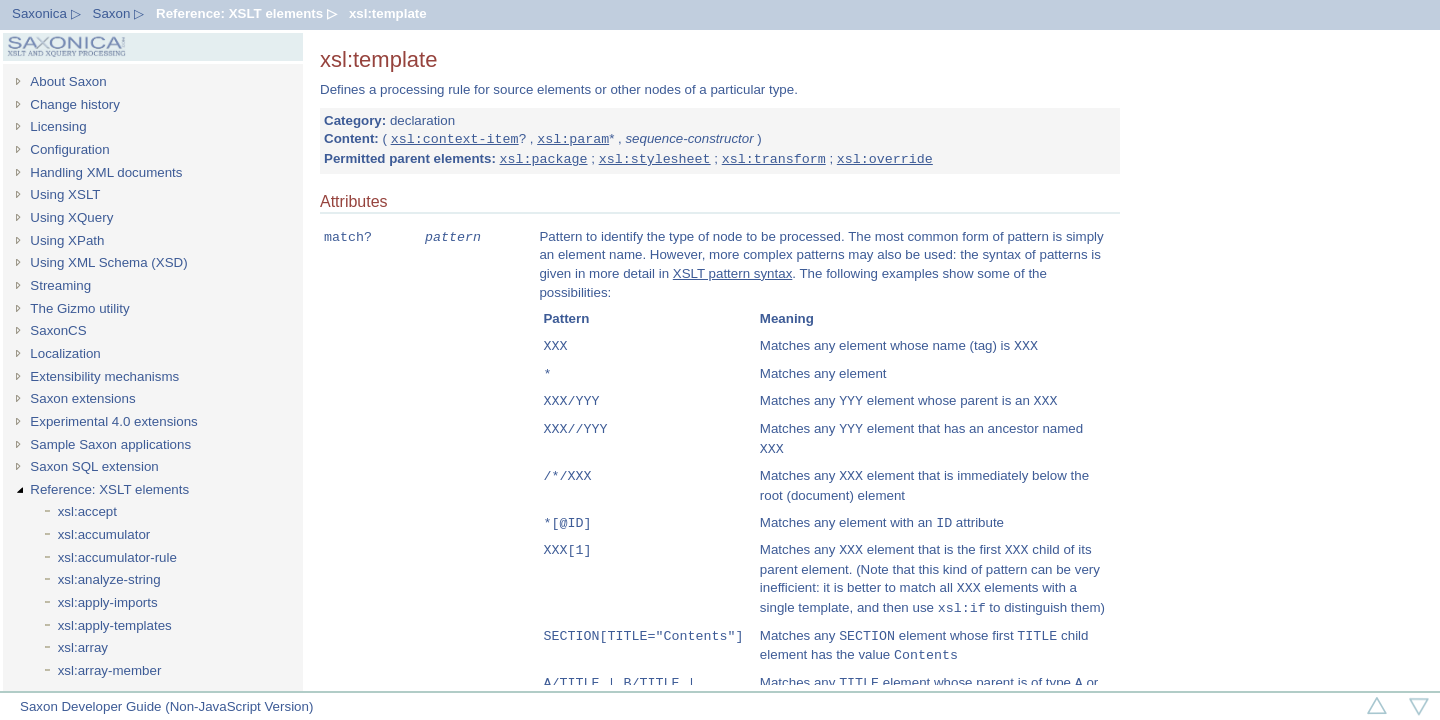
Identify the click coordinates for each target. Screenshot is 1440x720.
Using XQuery (71, 217)
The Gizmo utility (79, 308)
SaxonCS (58, 330)
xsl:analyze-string (109, 579)
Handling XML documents (106, 172)
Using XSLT (65, 194)
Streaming (60, 285)
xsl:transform (774, 159)
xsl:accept (87, 511)
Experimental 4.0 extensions (113, 421)
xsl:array (83, 647)
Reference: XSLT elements (109, 489)
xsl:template (388, 13)
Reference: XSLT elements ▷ (246, 13)
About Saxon (68, 81)
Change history (75, 104)
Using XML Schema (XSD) (108, 262)
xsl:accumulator (104, 534)
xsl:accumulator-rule (117, 557)
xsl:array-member (110, 670)
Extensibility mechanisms (104, 376)
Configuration (69, 149)
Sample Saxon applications (110, 444)
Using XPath (67, 240)
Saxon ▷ (119, 13)
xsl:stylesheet (655, 159)
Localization (65, 353)
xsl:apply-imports (108, 602)
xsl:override (885, 159)
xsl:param (573, 139)
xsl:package (544, 159)
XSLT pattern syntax (733, 274)
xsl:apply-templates (115, 625)
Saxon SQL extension (94, 466)
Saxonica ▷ (46, 13)
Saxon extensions (82, 398)
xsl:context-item (455, 139)
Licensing (58, 126)
